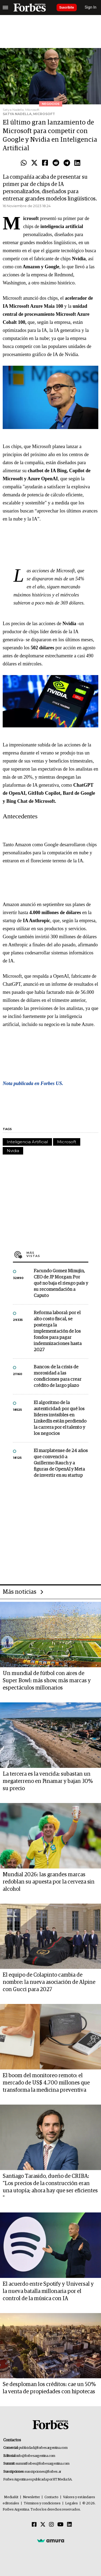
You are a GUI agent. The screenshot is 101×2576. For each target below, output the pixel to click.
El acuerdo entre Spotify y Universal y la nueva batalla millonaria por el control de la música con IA (48, 2291)
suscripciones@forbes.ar (43, 2472)
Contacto (51, 2497)
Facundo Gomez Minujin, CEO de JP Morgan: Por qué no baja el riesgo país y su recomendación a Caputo (61, 1283)
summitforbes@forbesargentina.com (42, 2463)
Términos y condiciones (42, 2503)
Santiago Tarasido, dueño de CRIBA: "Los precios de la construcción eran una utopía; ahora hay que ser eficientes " (50, 2187)
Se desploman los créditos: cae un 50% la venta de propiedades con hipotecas (49, 2388)
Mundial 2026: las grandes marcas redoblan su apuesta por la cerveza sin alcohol (49, 1882)
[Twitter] (43, 2525)
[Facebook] (34, 2525)
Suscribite (66, 7)
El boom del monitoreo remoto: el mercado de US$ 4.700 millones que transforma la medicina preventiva (46, 2083)
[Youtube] (60, 2525)
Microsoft (66, 1141)
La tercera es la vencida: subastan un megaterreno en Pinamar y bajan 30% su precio (48, 1781)
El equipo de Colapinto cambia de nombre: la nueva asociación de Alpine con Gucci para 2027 (49, 1982)
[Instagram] (51, 2525)
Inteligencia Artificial (27, 1141)
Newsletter (31, 2497)
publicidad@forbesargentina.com (43, 2448)
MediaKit (11, 2497)
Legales (71, 2503)
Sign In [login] (91, 7)
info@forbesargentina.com (35, 2456)
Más (57, 1254)
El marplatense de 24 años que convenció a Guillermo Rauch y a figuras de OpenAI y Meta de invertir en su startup (61, 1463)
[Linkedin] (69, 2525)
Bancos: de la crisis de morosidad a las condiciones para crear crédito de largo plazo (57, 1376)
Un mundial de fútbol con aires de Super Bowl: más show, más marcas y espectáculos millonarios (47, 1681)
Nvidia (13, 1150)
